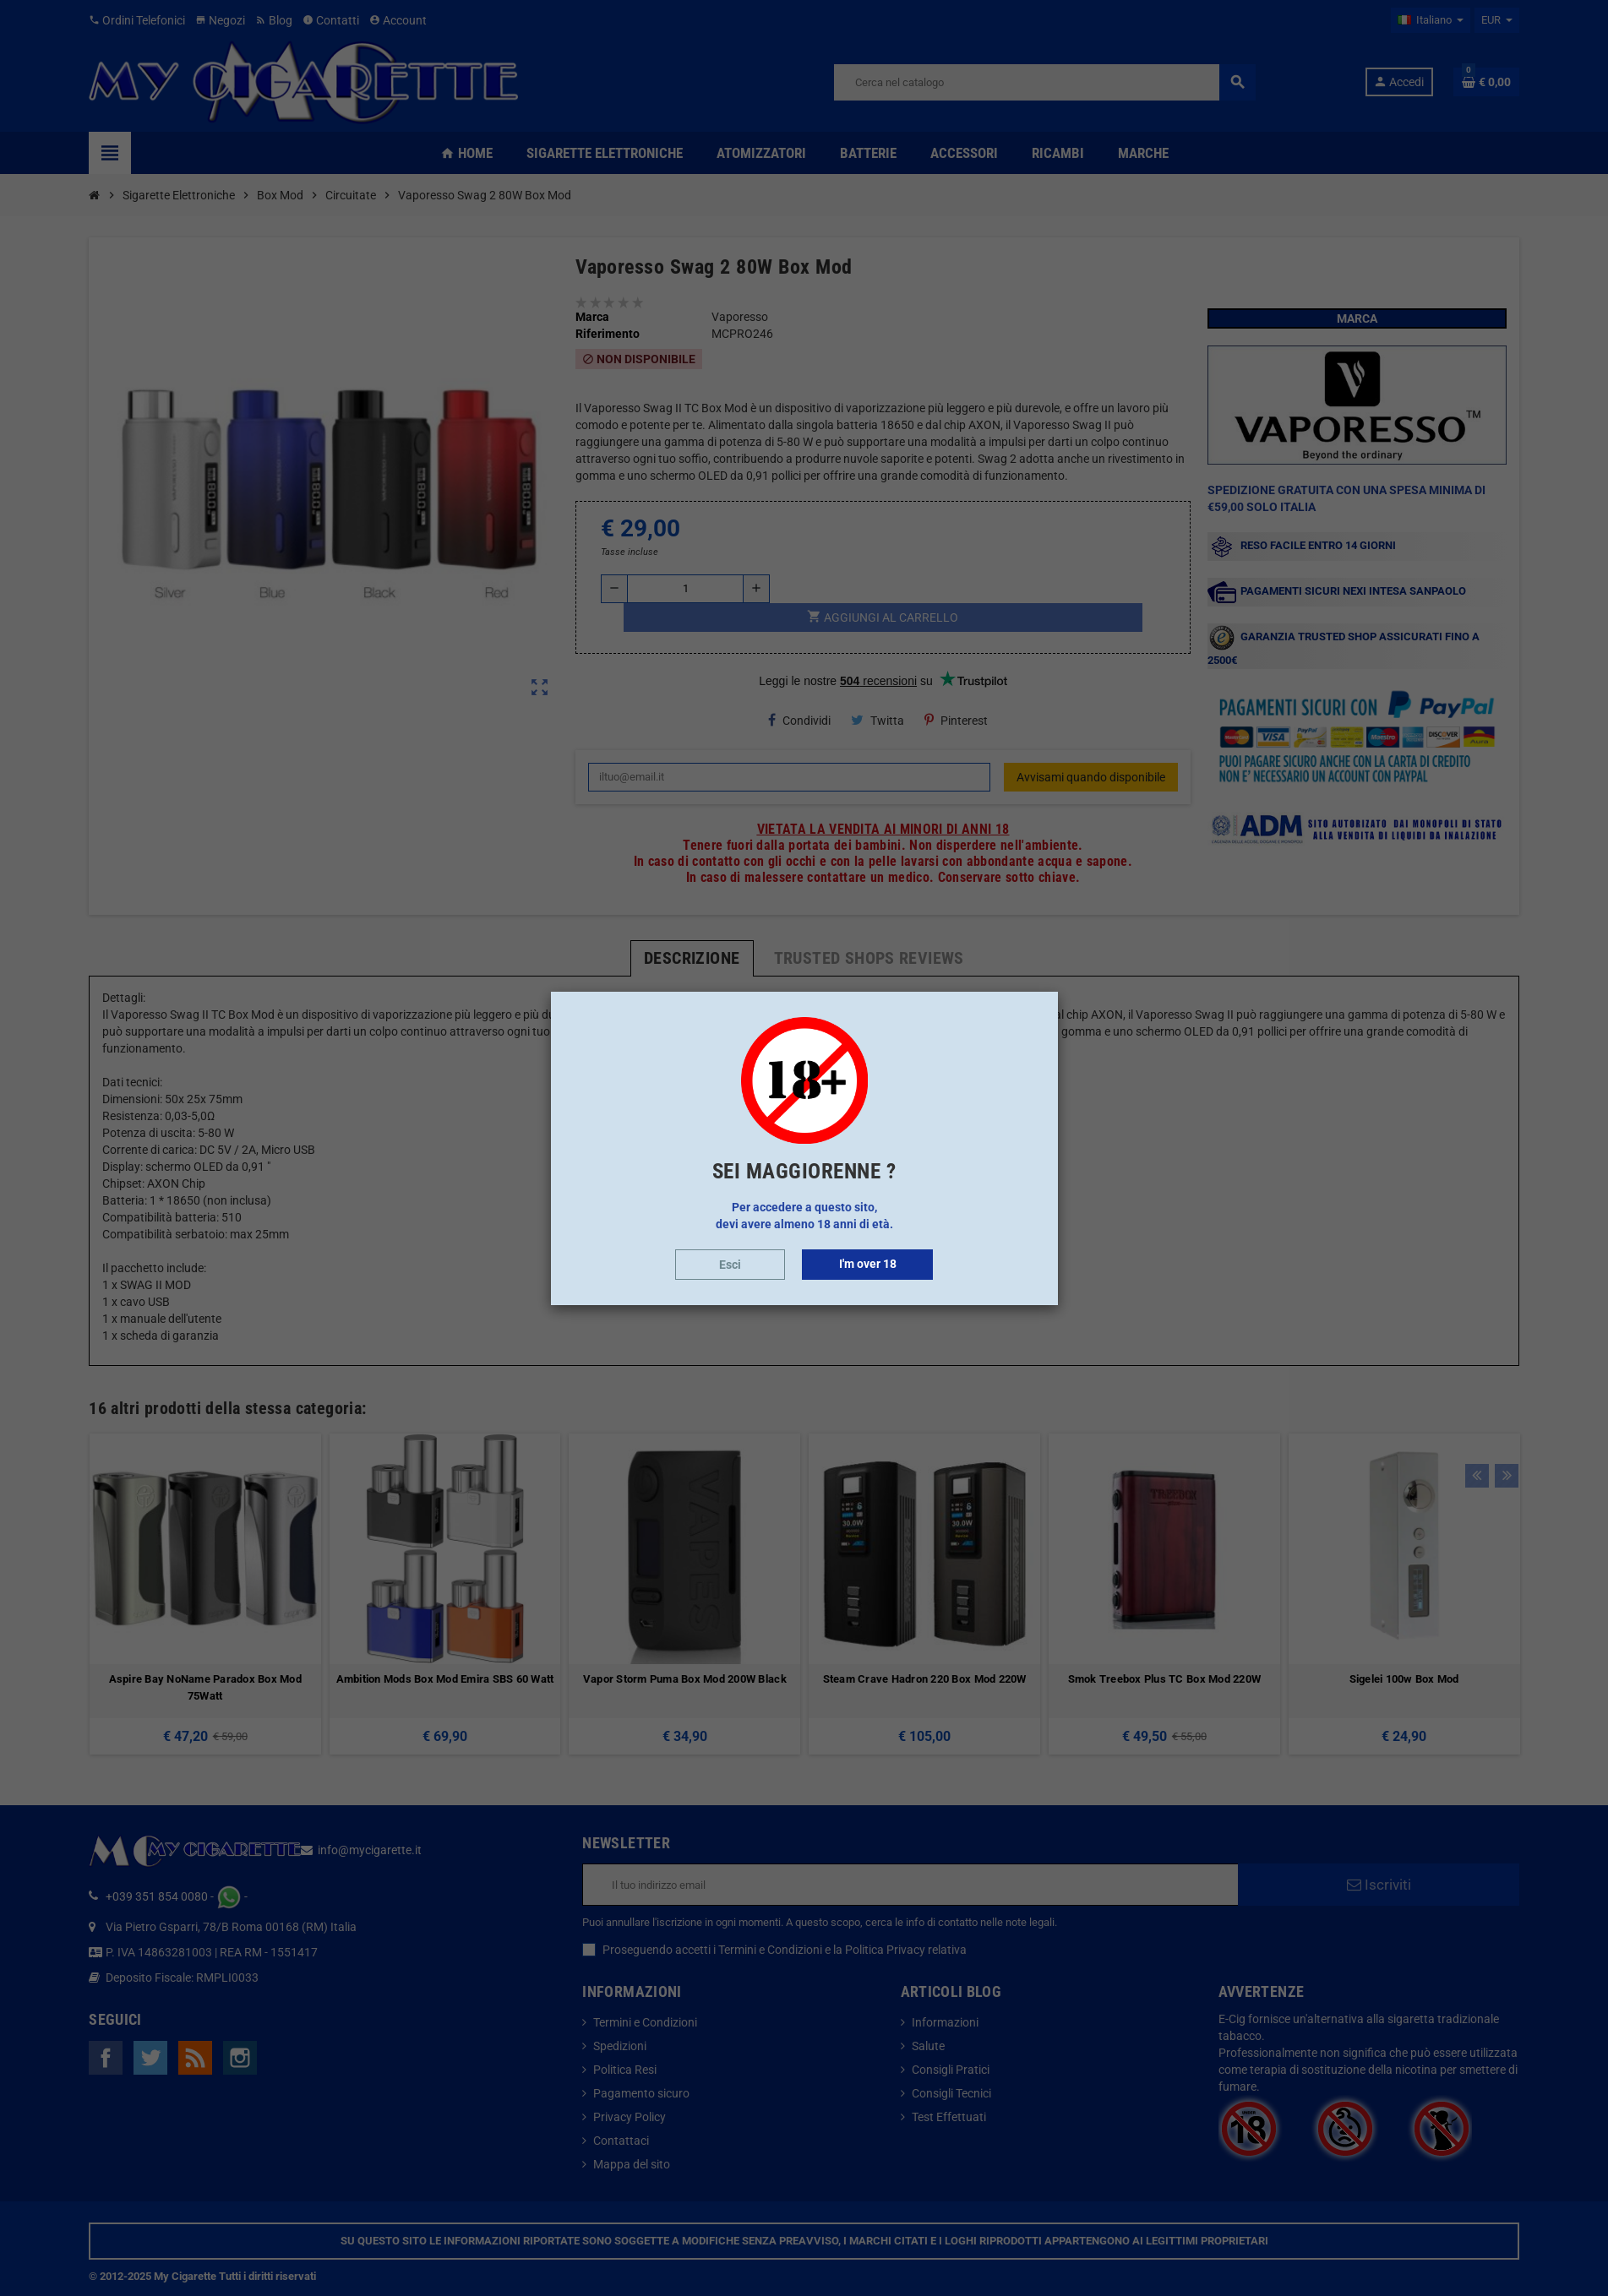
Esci (730, 1264)
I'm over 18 (868, 1263)
